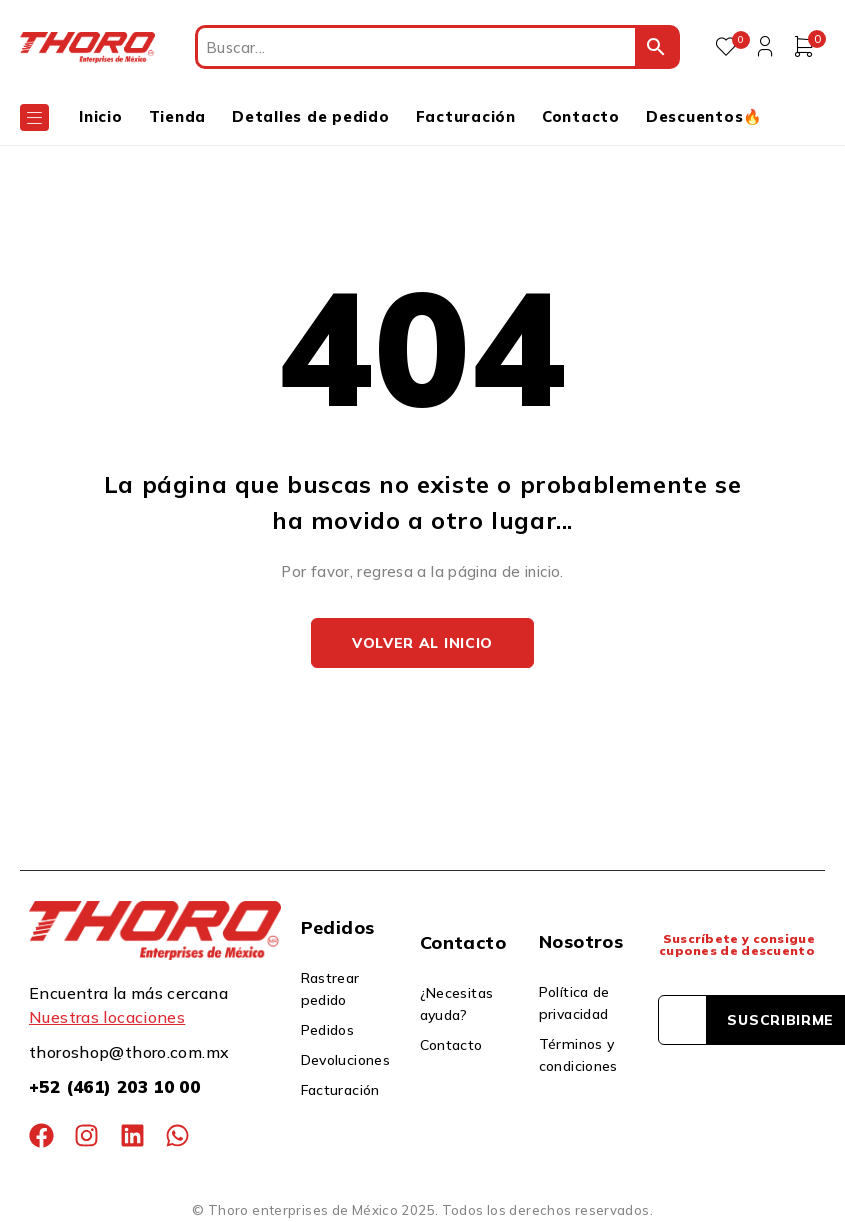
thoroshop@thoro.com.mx (129, 1052)
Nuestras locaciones (107, 1017)
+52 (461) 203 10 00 (114, 1086)
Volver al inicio (422, 643)
